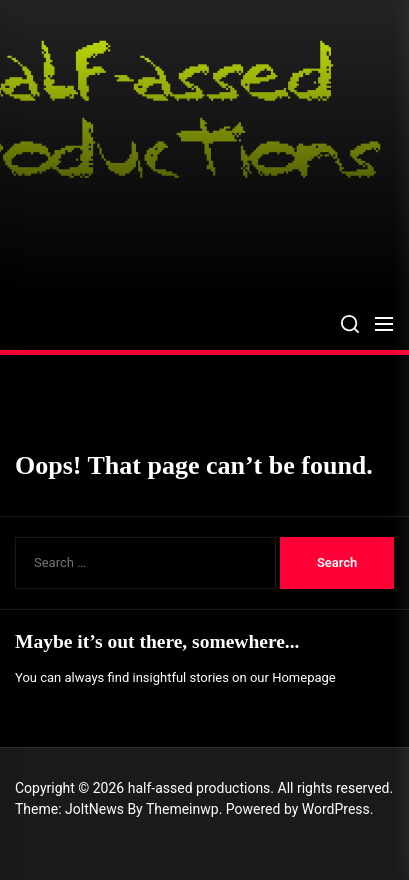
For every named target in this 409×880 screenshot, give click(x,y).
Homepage (304, 677)
